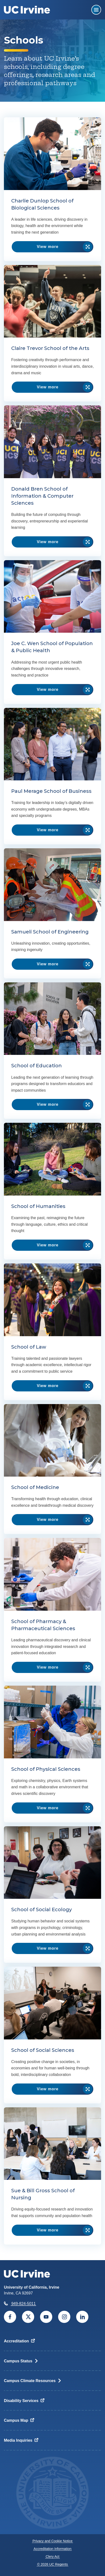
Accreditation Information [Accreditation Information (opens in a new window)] (53, 2549)
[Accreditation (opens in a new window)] (52, 2341)
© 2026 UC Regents (52, 2564)
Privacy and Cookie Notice (52, 2541)
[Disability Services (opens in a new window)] (52, 2400)
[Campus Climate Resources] (52, 2380)
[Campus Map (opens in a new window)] (52, 2420)
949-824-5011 (23, 2304)
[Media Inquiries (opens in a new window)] (52, 2440)
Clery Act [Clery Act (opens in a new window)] (52, 2556)
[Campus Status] (52, 2361)
